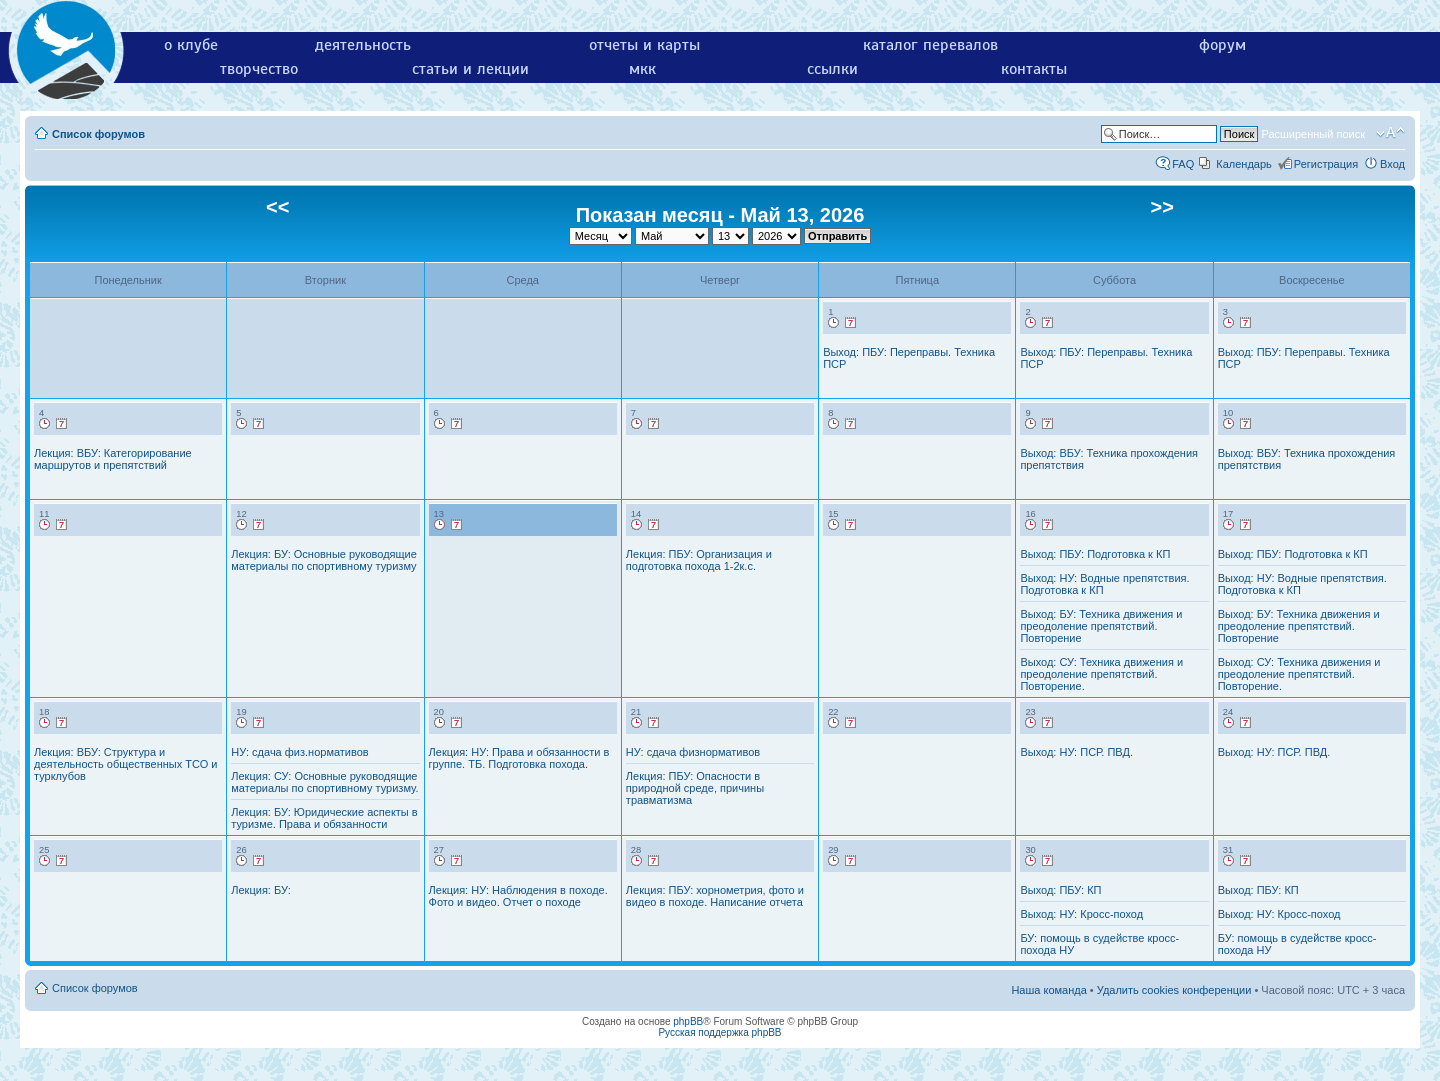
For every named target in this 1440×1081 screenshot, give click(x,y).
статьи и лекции (470, 69)
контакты (1034, 69)
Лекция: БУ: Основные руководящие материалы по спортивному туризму (324, 560)
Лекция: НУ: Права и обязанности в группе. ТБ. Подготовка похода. (519, 758)
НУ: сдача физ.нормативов (299, 752)
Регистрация (1326, 164)
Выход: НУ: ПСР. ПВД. (1076, 752)
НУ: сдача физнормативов (693, 752)
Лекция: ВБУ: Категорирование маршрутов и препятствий (113, 459)
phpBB (688, 1021)
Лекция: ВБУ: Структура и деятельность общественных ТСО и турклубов (125, 764)
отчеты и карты (644, 45)
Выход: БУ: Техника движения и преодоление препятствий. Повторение (1101, 626)
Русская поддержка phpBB (719, 1032)
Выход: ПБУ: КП (1060, 890)
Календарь (1244, 164)
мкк (642, 69)
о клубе (191, 45)
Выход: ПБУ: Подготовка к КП (1095, 554)
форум (1222, 45)
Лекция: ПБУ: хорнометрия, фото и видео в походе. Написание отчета (715, 896)
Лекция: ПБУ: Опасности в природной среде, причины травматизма (695, 788)
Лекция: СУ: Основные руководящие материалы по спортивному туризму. (324, 782)
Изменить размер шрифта (1390, 133)
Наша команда (1048, 990)
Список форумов (98, 134)
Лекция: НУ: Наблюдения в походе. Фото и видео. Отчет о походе (518, 896)
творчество (259, 69)
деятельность (363, 45)
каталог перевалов (930, 45)
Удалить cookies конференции (1174, 990)
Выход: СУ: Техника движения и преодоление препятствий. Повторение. (1101, 674)
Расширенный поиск (1313, 134)
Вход (1392, 164)
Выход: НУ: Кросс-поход (1081, 914)
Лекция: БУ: (260, 890)
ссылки (832, 69)
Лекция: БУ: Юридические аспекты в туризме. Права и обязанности (324, 818)
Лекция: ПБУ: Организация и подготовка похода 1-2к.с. (699, 560)
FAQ (1183, 164)
